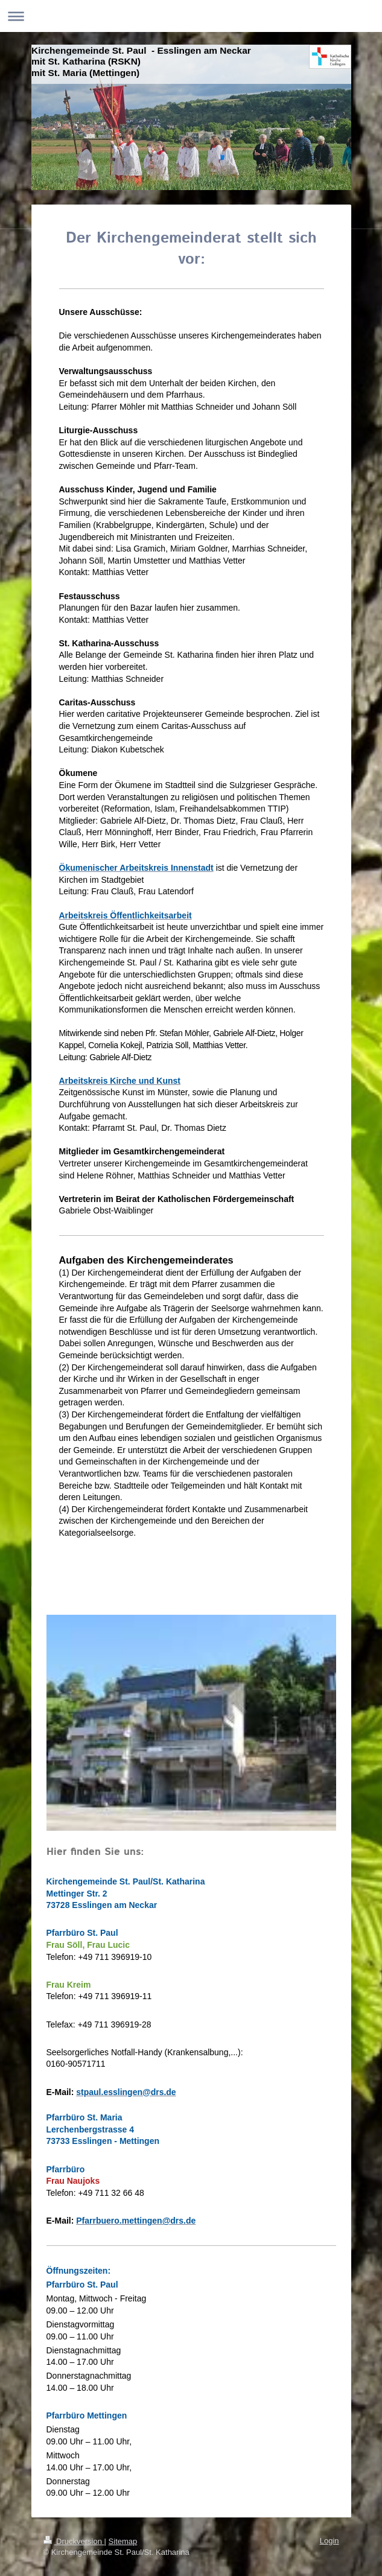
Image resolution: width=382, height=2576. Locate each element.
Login (329, 2540)
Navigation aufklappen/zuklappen (191, 16)
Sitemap (123, 2541)
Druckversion (73, 2541)
